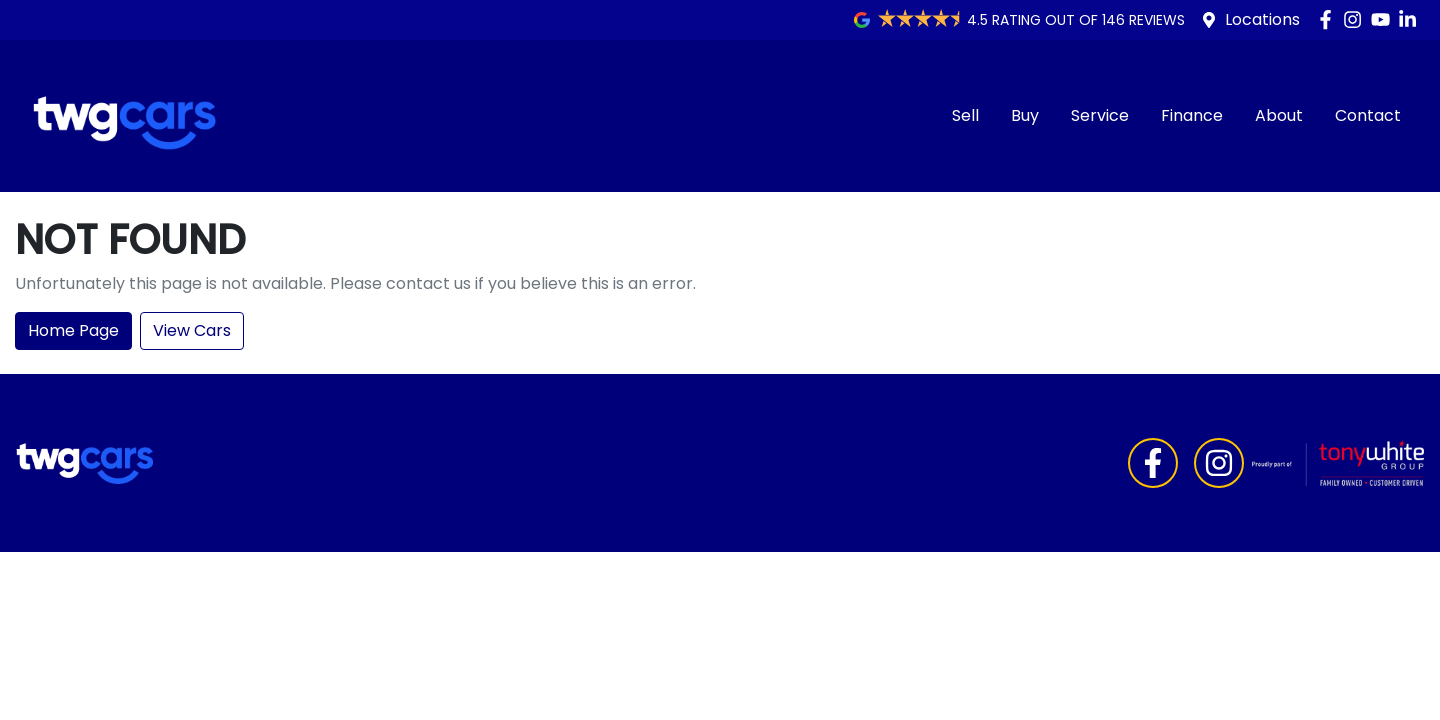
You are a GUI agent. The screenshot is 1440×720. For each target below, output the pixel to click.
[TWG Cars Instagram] (1356, 19)
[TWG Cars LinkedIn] (1411, 19)
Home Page (73, 330)
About (1279, 115)
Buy (1025, 115)
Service (1100, 115)
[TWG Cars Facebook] (1329, 19)
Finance (1192, 115)
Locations (1262, 19)
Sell (965, 115)
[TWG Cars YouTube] (1384, 19)
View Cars (192, 330)
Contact (1368, 115)
